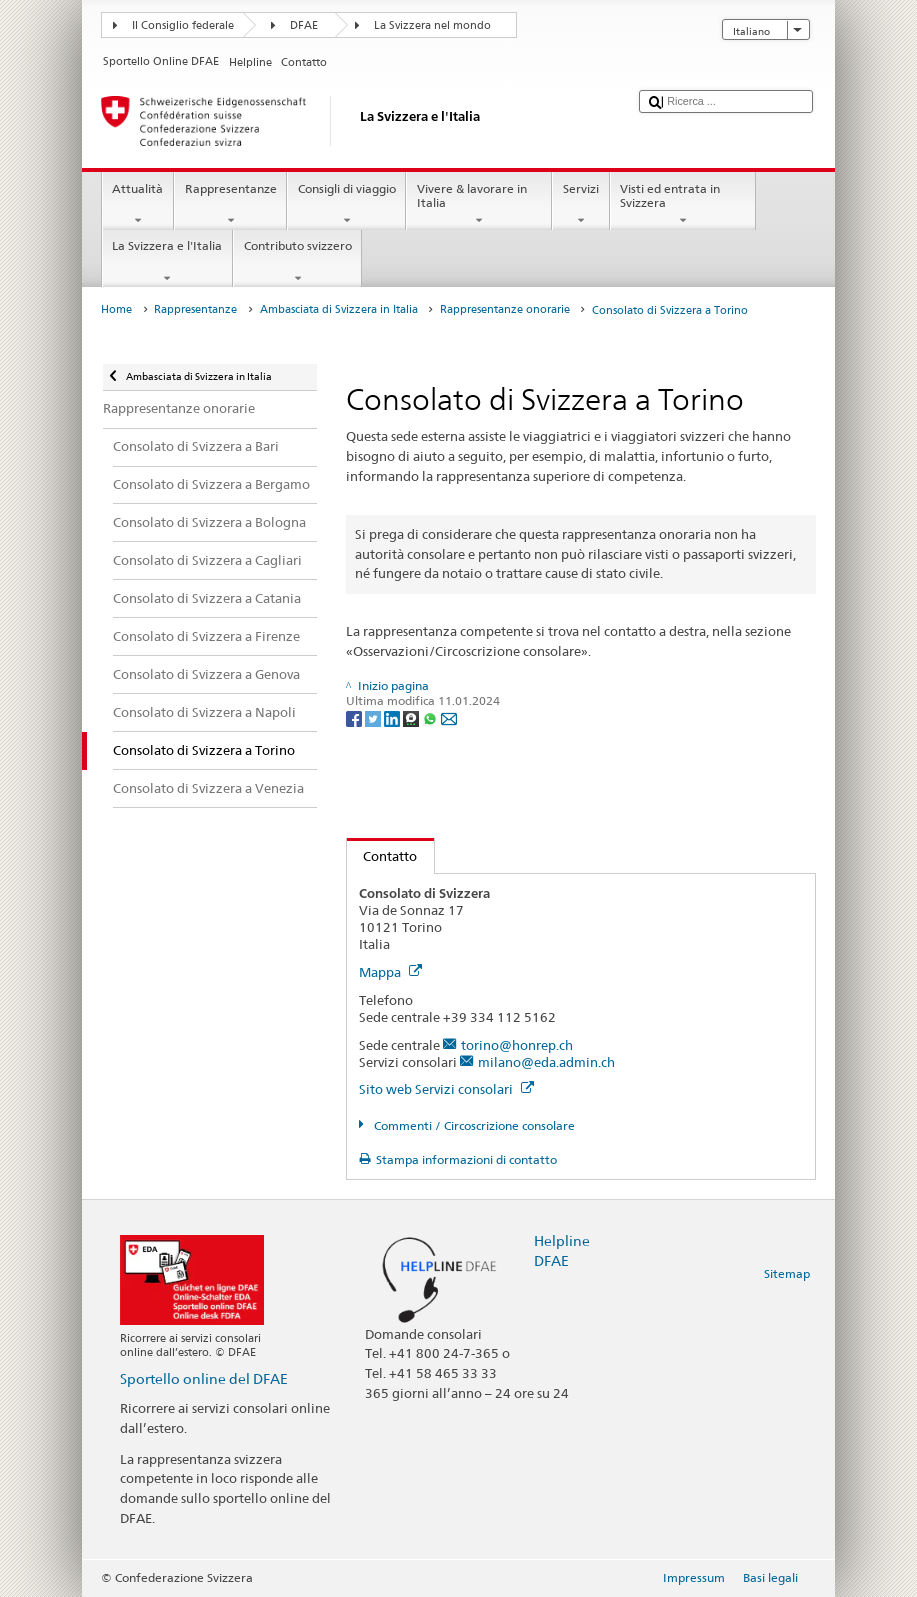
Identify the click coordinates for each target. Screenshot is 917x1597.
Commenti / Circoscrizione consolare (473, 1125)
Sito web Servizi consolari (446, 1089)
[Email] (449, 717)
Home (116, 309)
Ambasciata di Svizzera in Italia (339, 309)
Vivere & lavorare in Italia (479, 205)
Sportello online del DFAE (204, 1378)
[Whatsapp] (431, 717)
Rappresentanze (230, 205)
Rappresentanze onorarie (505, 309)
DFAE (304, 25)
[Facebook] (355, 717)
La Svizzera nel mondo (432, 25)
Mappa (390, 972)
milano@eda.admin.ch (546, 1062)
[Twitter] (374, 717)
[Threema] (412, 717)
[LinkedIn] (393, 717)
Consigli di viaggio (346, 205)
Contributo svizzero (297, 262)
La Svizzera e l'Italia (167, 262)
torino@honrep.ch (517, 1045)
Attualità (138, 205)
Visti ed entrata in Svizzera (683, 205)
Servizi (580, 205)
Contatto (382, 856)
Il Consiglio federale (183, 25)
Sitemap (787, 1273)
